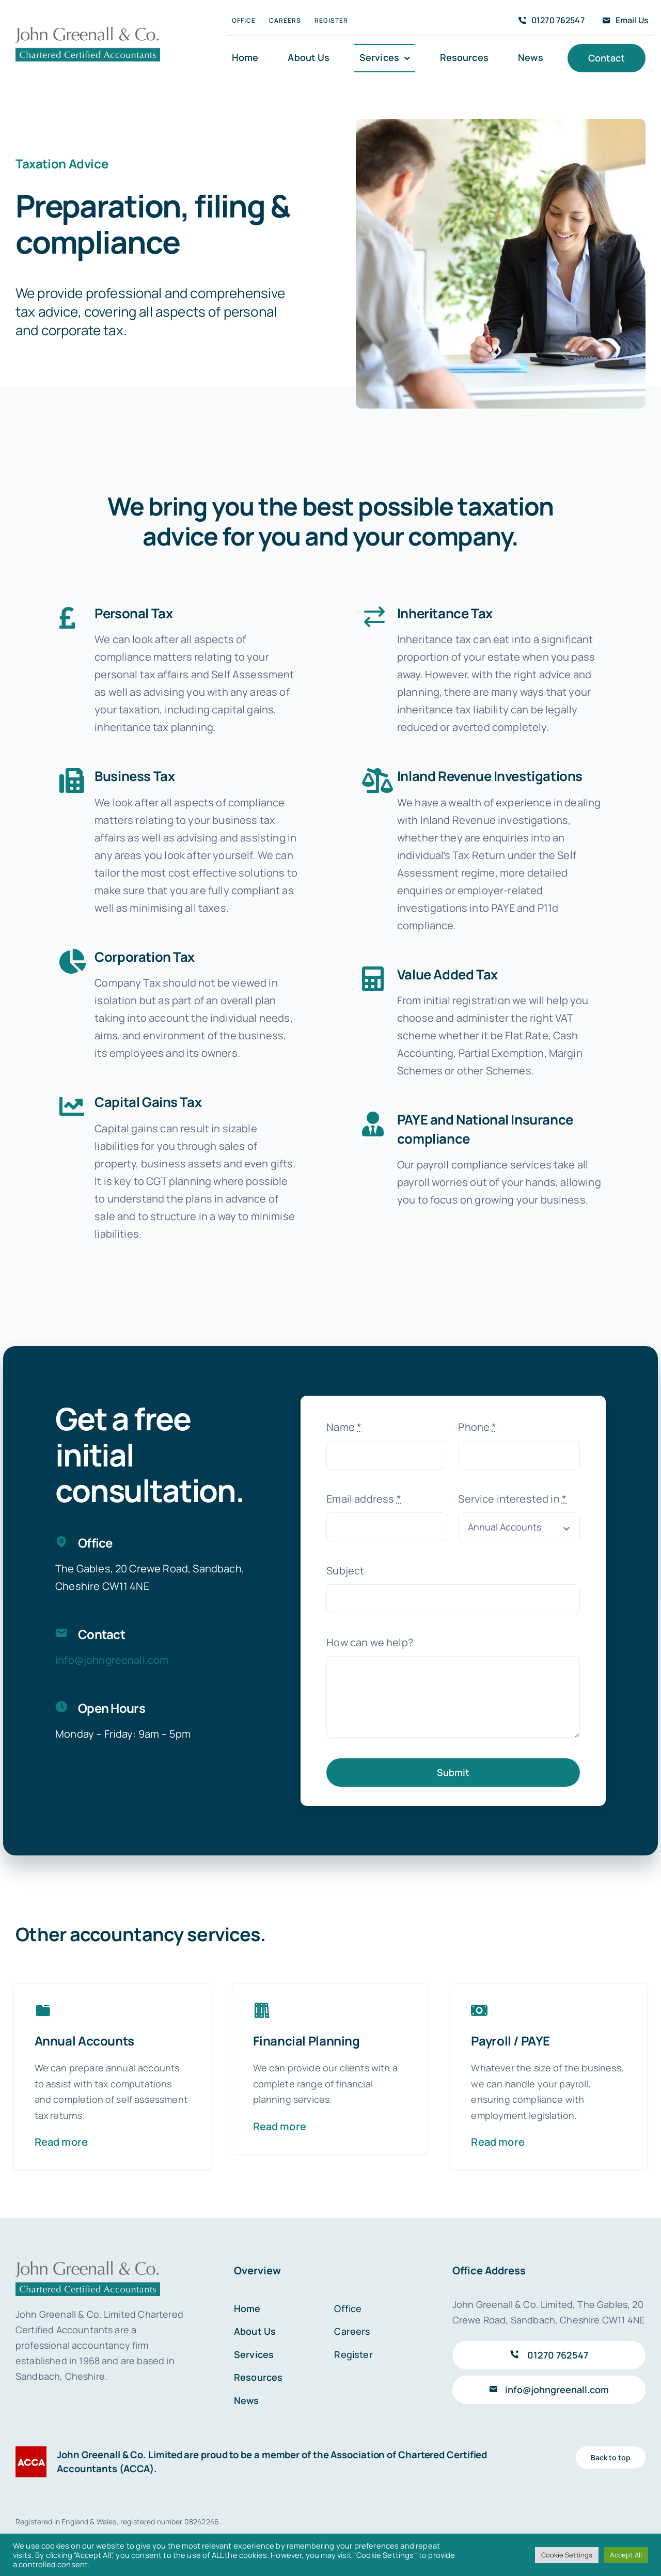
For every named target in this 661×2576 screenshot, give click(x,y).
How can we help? (369, 1637)
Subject (345, 1565)
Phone (477, 1422)
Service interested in (512, 1494)
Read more (61, 2137)
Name (343, 1422)
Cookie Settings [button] (566, 2554)
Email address (363, 1494)
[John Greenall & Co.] (87, 30)
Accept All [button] (626, 2554)
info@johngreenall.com (111, 1655)
